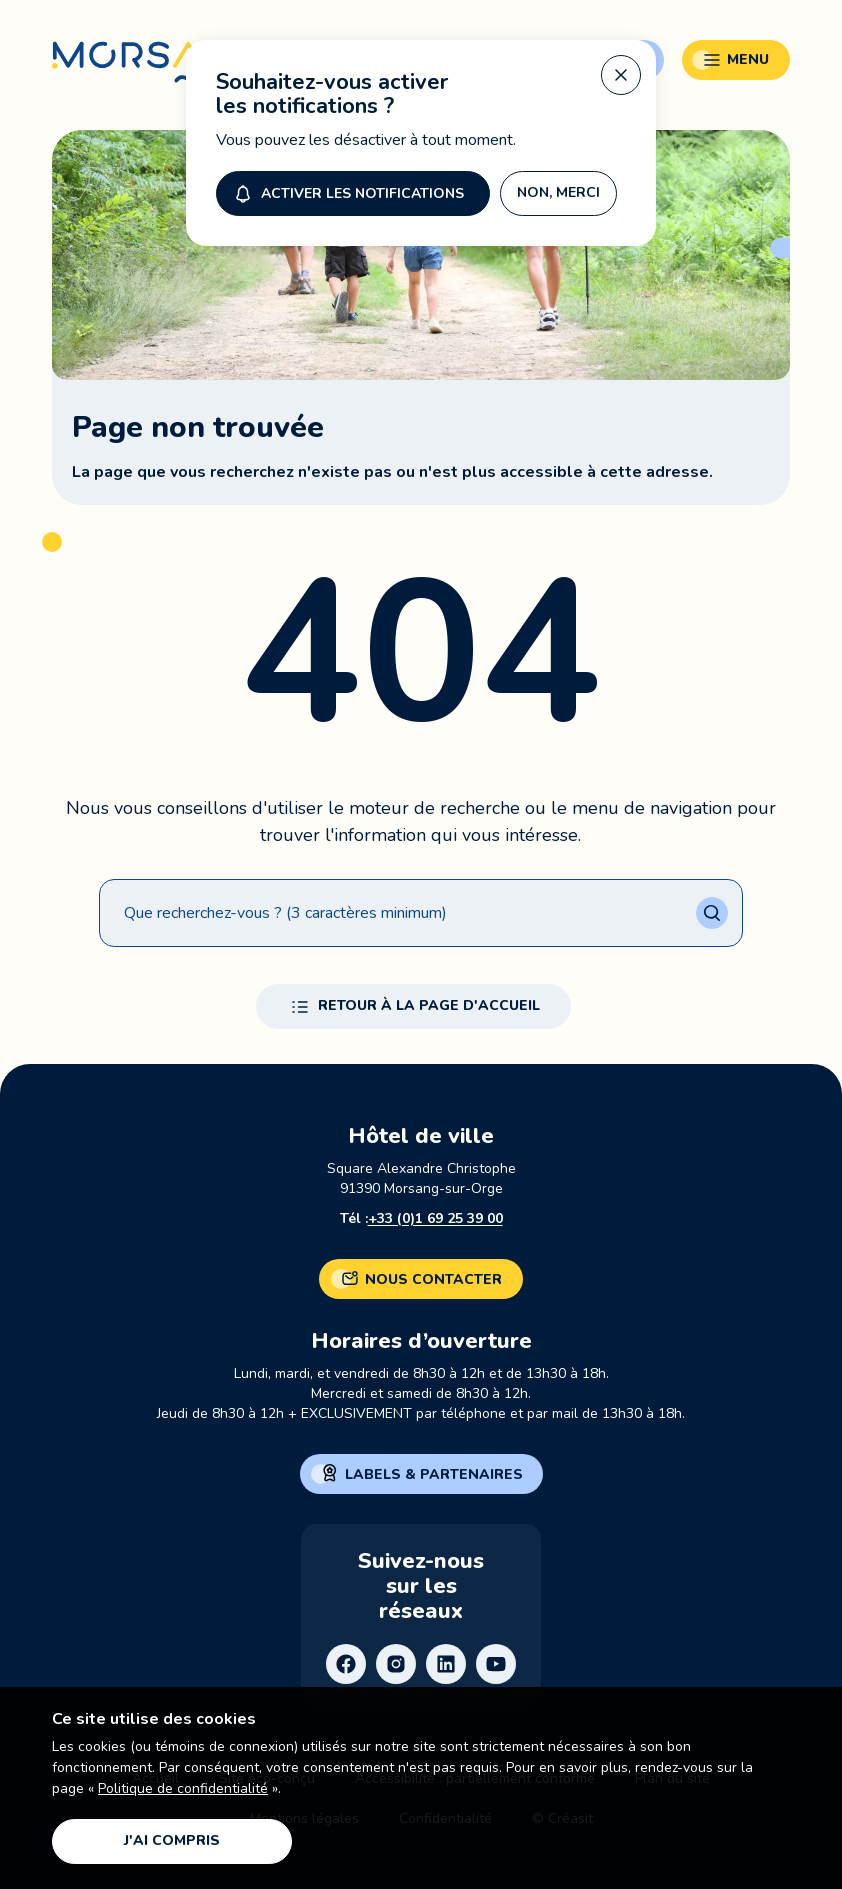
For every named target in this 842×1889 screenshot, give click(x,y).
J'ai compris (172, 1840)
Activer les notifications (347, 193)
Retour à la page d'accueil (413, 1007)
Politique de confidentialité (183, 1788)
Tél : (421, 1219)
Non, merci (558, 192)
